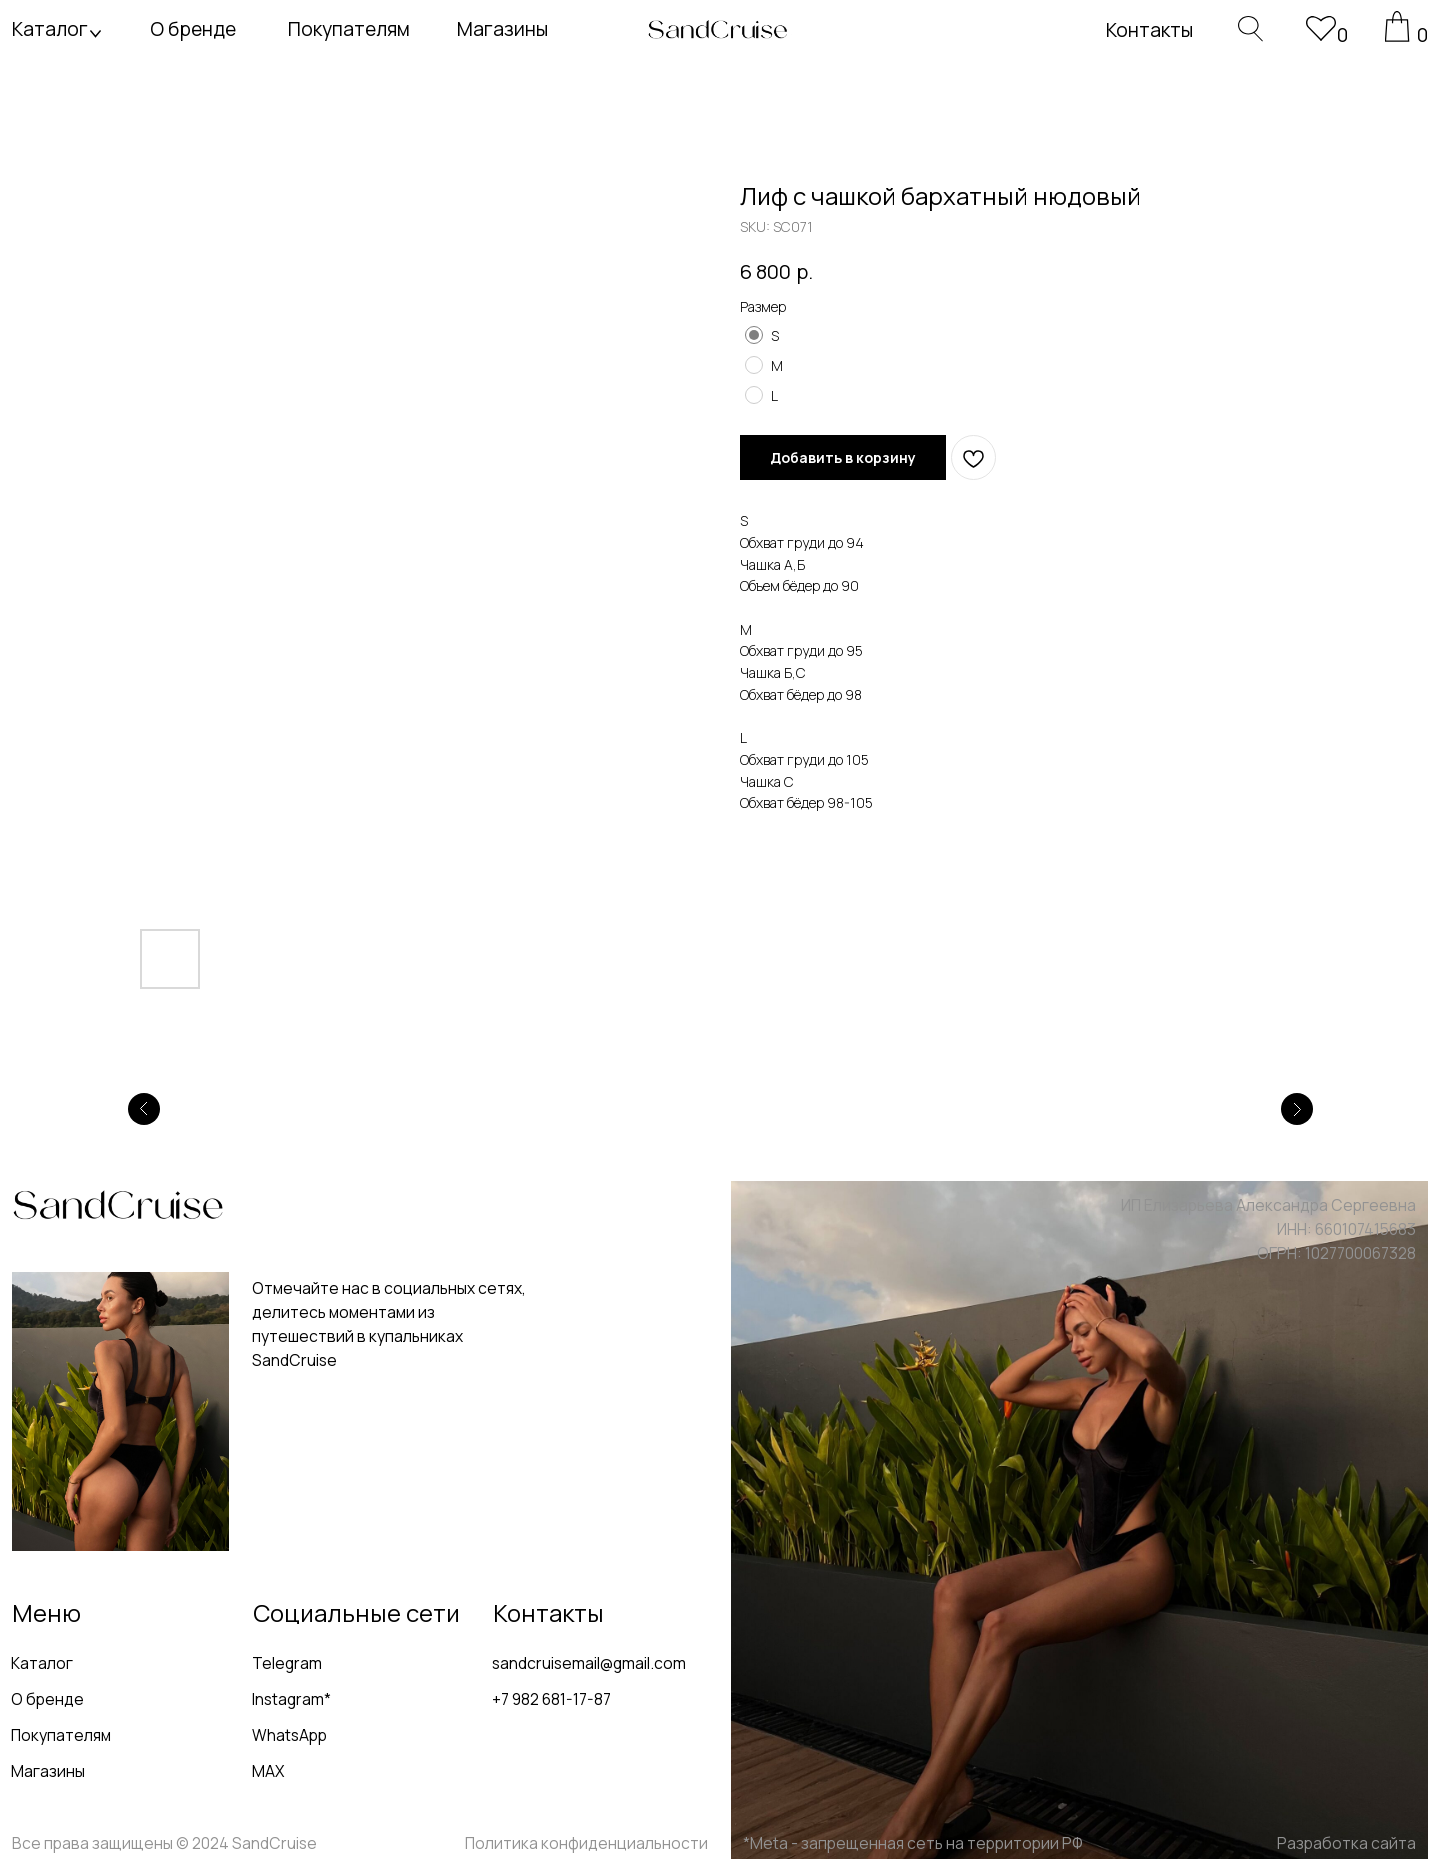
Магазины (502, 29)
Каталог (50, 29)
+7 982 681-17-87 (551, 1699)
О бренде (193, 29)
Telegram (287, 1663)
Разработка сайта (1346, 1843)
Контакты (1149, 30)
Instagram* (291, 1699)
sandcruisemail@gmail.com (589, 1663)
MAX (268, 1771)
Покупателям (349, 29)
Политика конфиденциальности (586, 1843)
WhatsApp (289, 1735)
